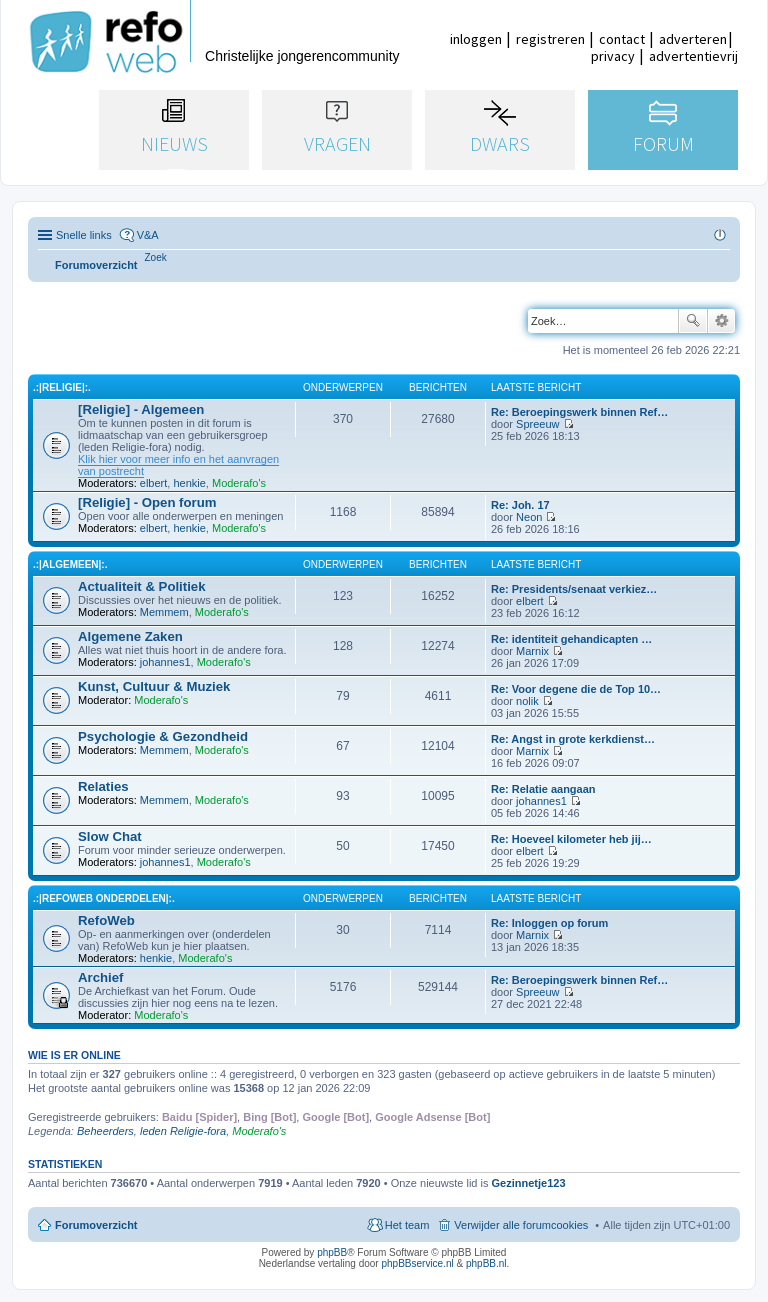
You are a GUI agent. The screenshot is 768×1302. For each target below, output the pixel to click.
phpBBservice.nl (417, 1263)
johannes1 (165, 662)
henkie (189, 483)
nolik (527, 701)
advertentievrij (693, 56)
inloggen (476, 39)
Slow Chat (110, 836)
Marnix (532, 651)
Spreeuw (537, 424)
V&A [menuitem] (148, 235)
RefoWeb (106, 920)
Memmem (164, 612)
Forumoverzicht (96, 1225)
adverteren (693, 39)
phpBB (332, 1252)
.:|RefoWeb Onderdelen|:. (104, 898)
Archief (100, 977)
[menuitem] (156, 257)
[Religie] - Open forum (147, 502)
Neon (529, 517)
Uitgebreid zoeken (721, 321)
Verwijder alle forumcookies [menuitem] (521, 1225)
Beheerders (105, 1131)
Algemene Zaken (130, 636)
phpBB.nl (486, 1263)
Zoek (693, 321)
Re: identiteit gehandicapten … (571, 639)
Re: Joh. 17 (520, 505)
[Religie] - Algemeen (141, 409)
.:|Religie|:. (62, 387)
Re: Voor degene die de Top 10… (576, 689)
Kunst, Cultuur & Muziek (154, 686)
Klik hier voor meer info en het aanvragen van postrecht (178, 465)
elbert (154, 483)
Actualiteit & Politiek (142, 586)
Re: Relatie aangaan (543, 789)
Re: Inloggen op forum (549, 923)
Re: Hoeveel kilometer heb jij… (571, 839)
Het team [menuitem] (407, 1225)
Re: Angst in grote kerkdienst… (573, 739)
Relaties (103, 786)
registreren (550, 39)
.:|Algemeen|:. (70, 564)
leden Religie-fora (183, 1131)
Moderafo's (239, 483)
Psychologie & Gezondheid (163, 736)
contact (622, 39)
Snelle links (84, 235)
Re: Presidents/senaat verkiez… (574, 589)
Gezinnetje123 (529, 1183)
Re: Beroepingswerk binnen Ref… (579, 412)
